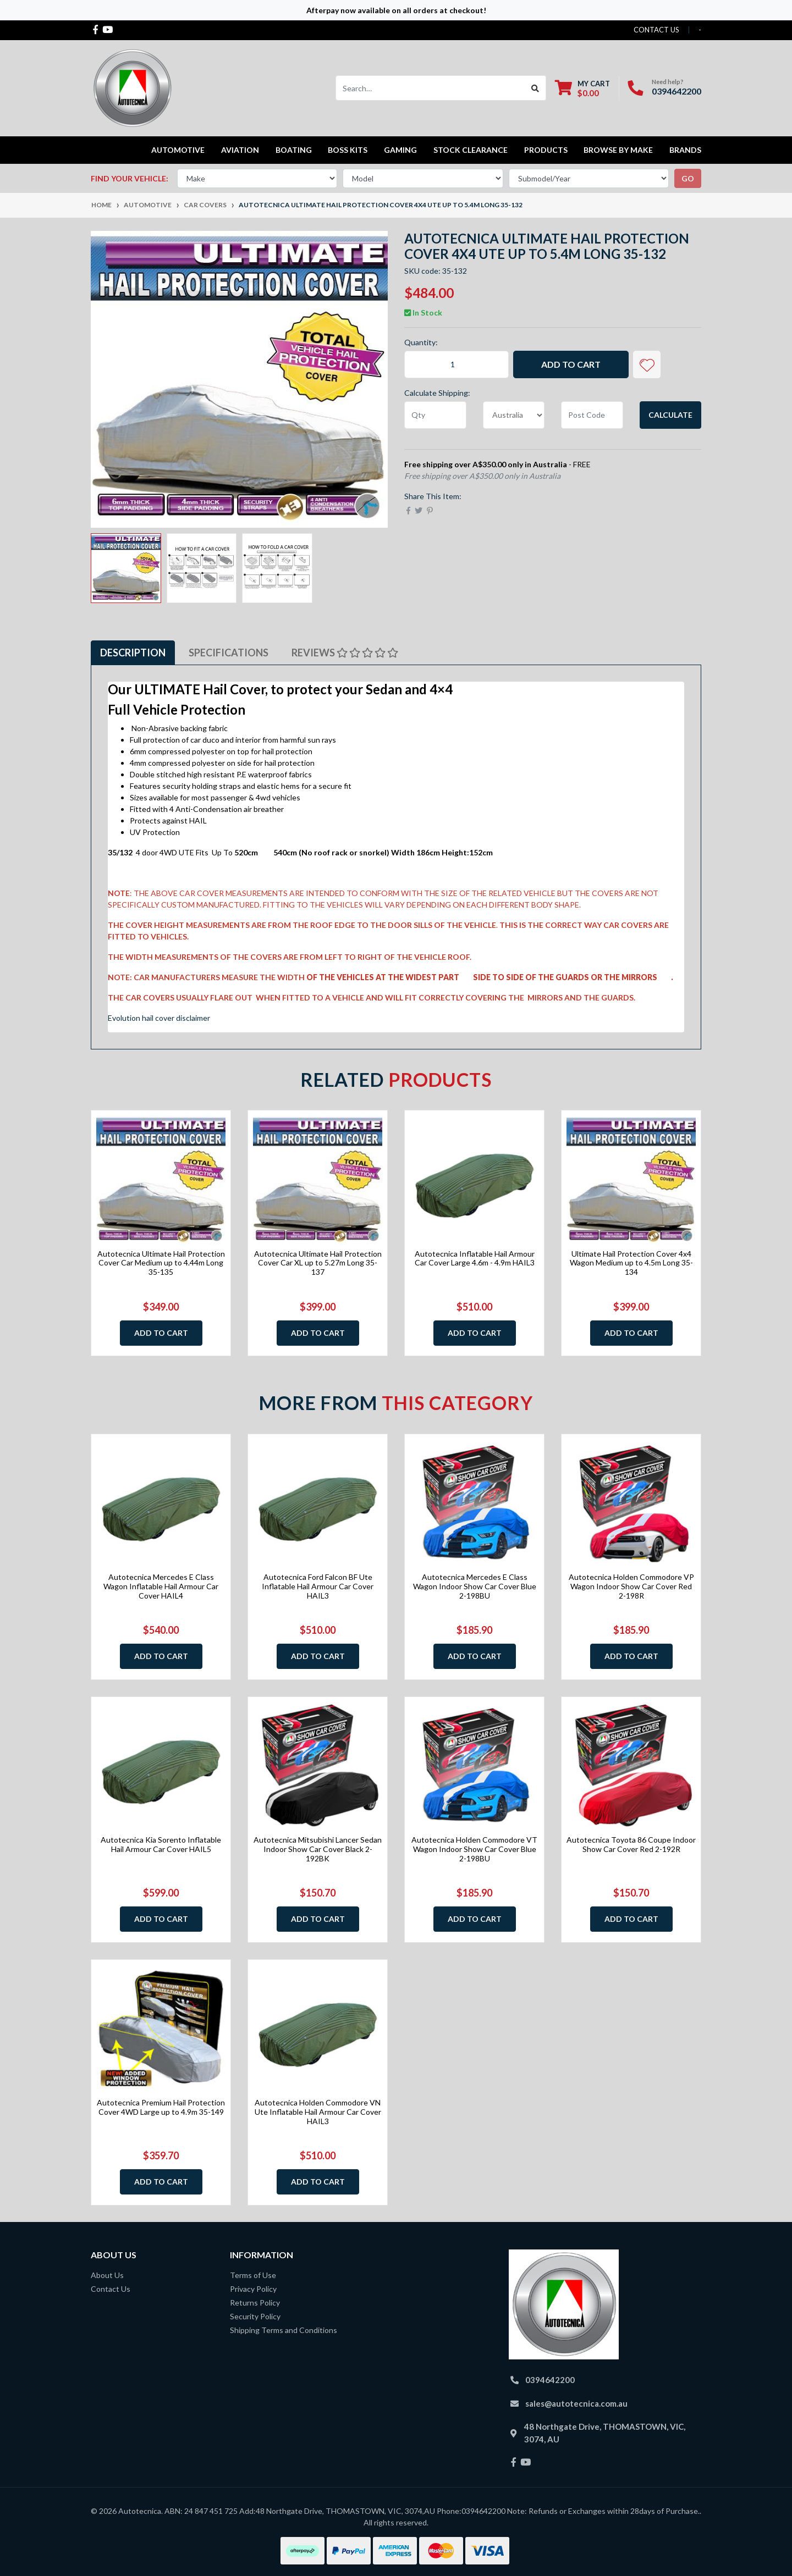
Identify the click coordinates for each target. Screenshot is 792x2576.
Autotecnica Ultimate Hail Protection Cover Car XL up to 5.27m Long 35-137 (318, 1263)
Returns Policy (255, 2302)
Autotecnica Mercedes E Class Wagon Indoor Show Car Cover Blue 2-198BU (474, 1586)
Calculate (670, 414)
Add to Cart (571, 364)
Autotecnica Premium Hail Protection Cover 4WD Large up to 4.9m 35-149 (161, 2107)
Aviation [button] (240, 149)
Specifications (228, 652)
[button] (647, 364)
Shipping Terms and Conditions (283, 2330)
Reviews (345, 652)
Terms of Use (253, 2275)
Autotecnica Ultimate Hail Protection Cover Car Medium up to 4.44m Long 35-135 (161, 1263)
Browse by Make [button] (618, 149)
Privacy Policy (253, 2288)
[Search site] (535, 88)
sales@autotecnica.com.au (576, 2403)
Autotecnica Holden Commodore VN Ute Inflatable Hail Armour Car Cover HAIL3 (318, 2112)
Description (133, 652)
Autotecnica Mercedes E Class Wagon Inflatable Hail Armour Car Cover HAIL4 (160, 1586)
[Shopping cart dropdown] (582, 88)
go (687, 178)
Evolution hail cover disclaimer (159, 1017)
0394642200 (676, 91)
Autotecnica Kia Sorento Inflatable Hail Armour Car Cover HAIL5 (161, 1844)
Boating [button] (294, 149)
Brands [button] (685, 149)
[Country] (514, 415)
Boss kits (347, 149)
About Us (107, 2275)
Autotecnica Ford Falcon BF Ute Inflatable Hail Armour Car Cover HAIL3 (317, 1586)
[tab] (133, 652)
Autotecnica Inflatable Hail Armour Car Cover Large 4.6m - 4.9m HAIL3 (475, 1258)
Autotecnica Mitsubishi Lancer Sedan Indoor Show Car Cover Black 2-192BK (318, 1849)
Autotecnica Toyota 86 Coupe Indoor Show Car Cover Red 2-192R (631, 1844)
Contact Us (110, 2288)
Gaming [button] (400, 149)
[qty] (435, 415)
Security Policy (255, 2316)
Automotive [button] (178, 149)
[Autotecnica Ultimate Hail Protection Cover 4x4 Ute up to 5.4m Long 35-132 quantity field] (456, 364)
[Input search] (430, 88)
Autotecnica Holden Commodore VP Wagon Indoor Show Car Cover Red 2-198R (631, 1586)
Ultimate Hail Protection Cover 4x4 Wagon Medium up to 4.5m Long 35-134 (631, 1263)
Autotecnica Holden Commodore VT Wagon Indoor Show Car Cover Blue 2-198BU (474, 1849)
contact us (656, 29)
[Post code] (592, 415)
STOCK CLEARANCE (470, 149)
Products (546, 149)
